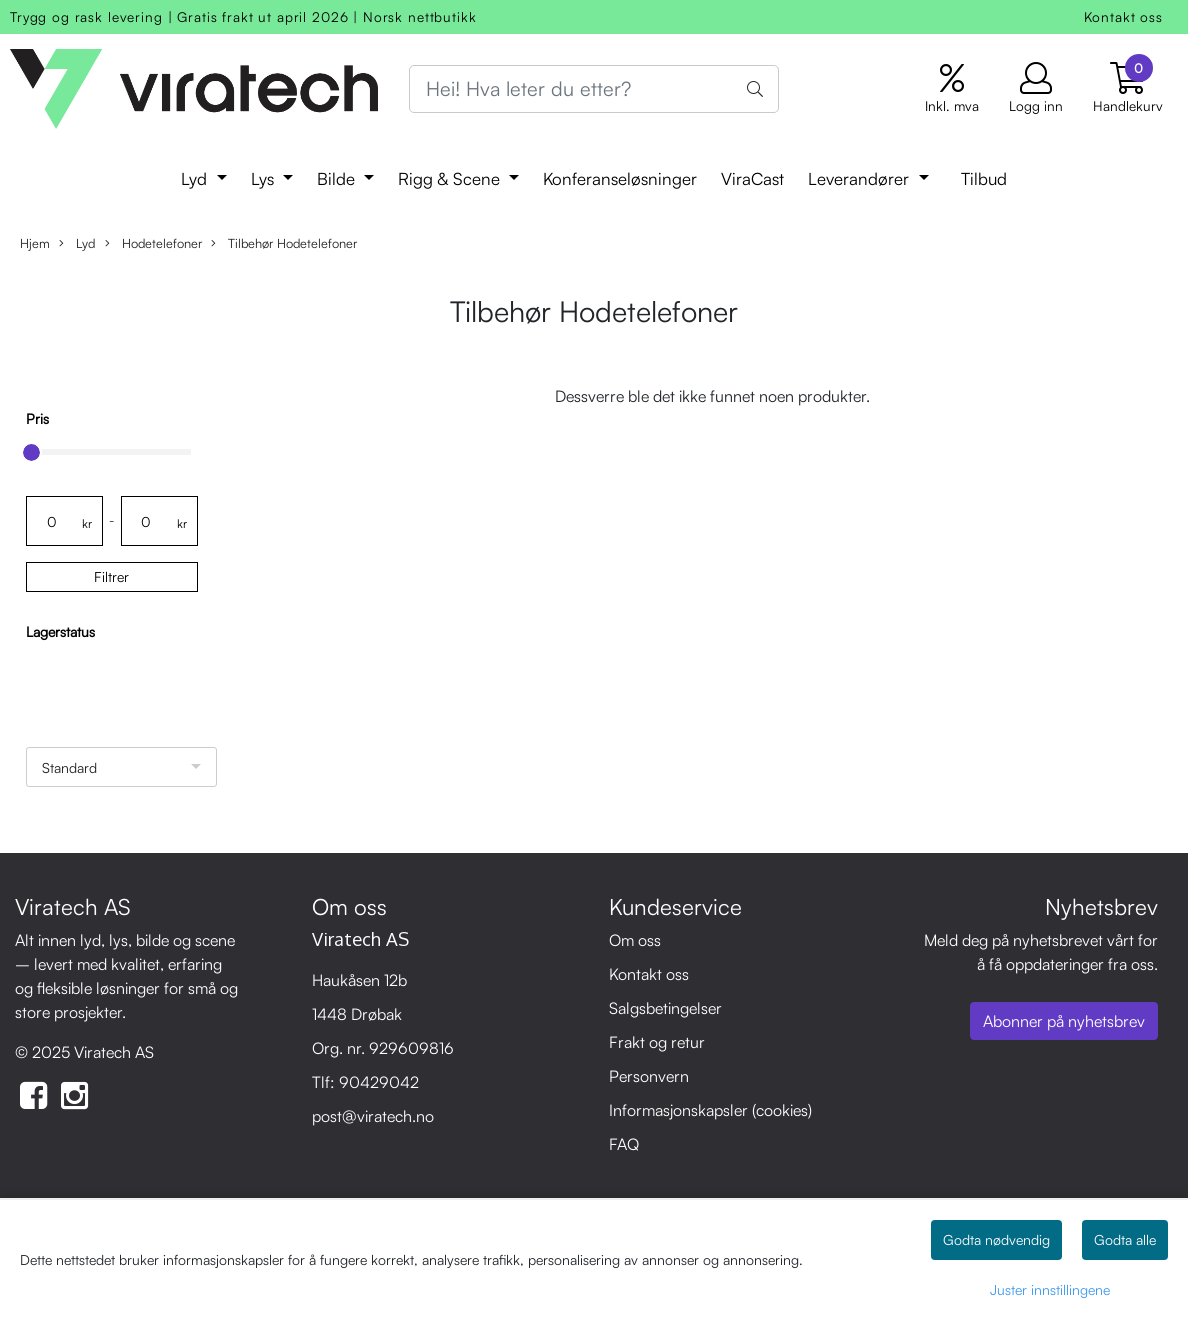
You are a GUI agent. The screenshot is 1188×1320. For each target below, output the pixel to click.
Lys (265, 178)
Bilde (338, 178)
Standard (69, 767)
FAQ (624, 1144)
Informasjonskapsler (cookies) (710, 1110)
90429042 (379, 1082)
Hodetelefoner (153, 243)
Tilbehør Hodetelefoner (284, 243)
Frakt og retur (657, 1042)
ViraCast (752, 178)
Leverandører (861, 178)
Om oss (635, 940)
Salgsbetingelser (665, 1008)
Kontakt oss (1123, 16)
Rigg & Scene (451, 178)
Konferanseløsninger (620, 178)
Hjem (35, 243)
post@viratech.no (373, 1116)
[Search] (593, 89)
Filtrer (111, 576)
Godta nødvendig (996, 1239)
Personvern (649, 1076)
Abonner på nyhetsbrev (1064, 1021)
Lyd (196, 178)
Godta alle (1125, 1239)
